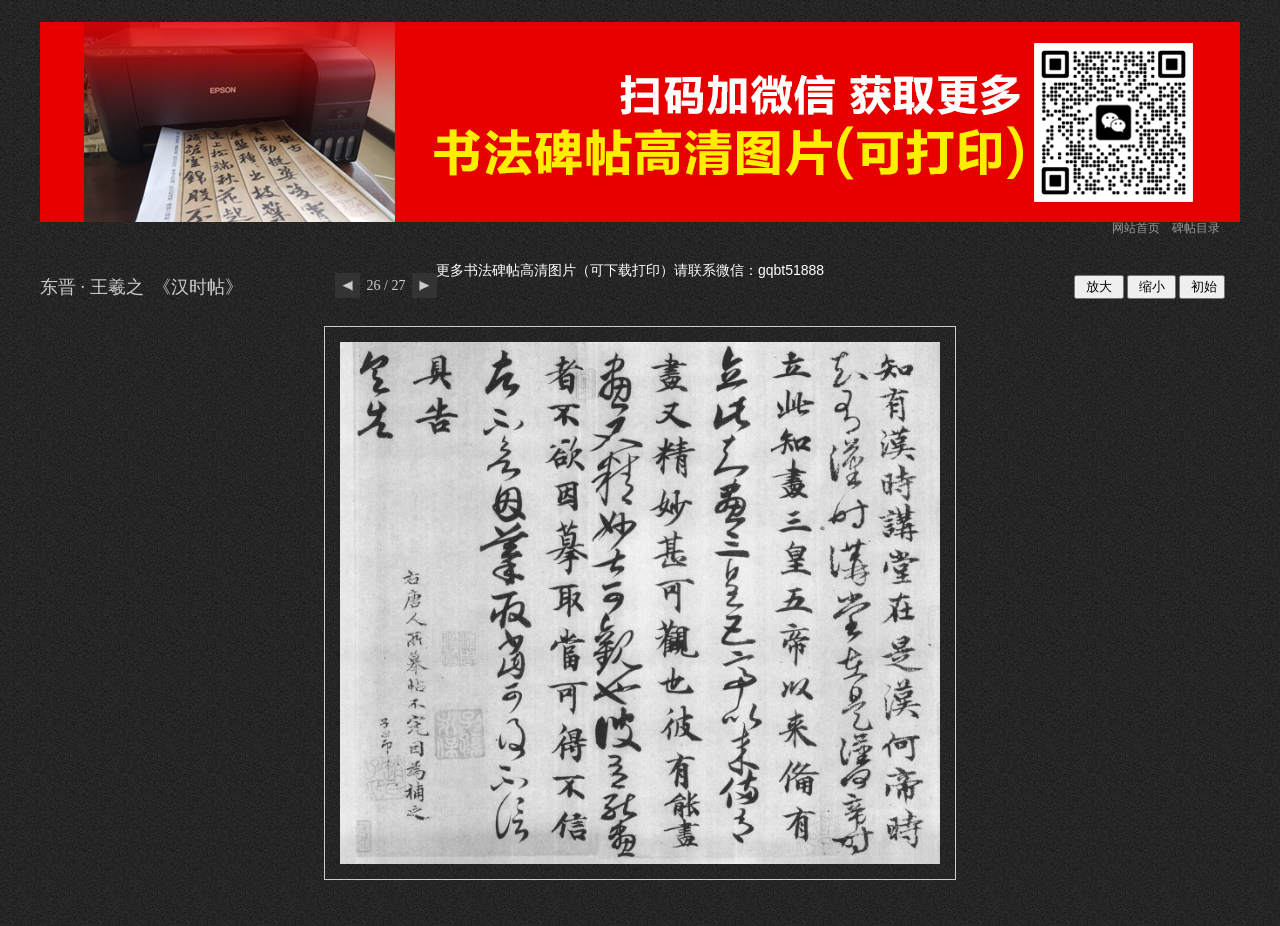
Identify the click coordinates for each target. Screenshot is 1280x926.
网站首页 (1136, 228)
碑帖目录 (1196, 228)
